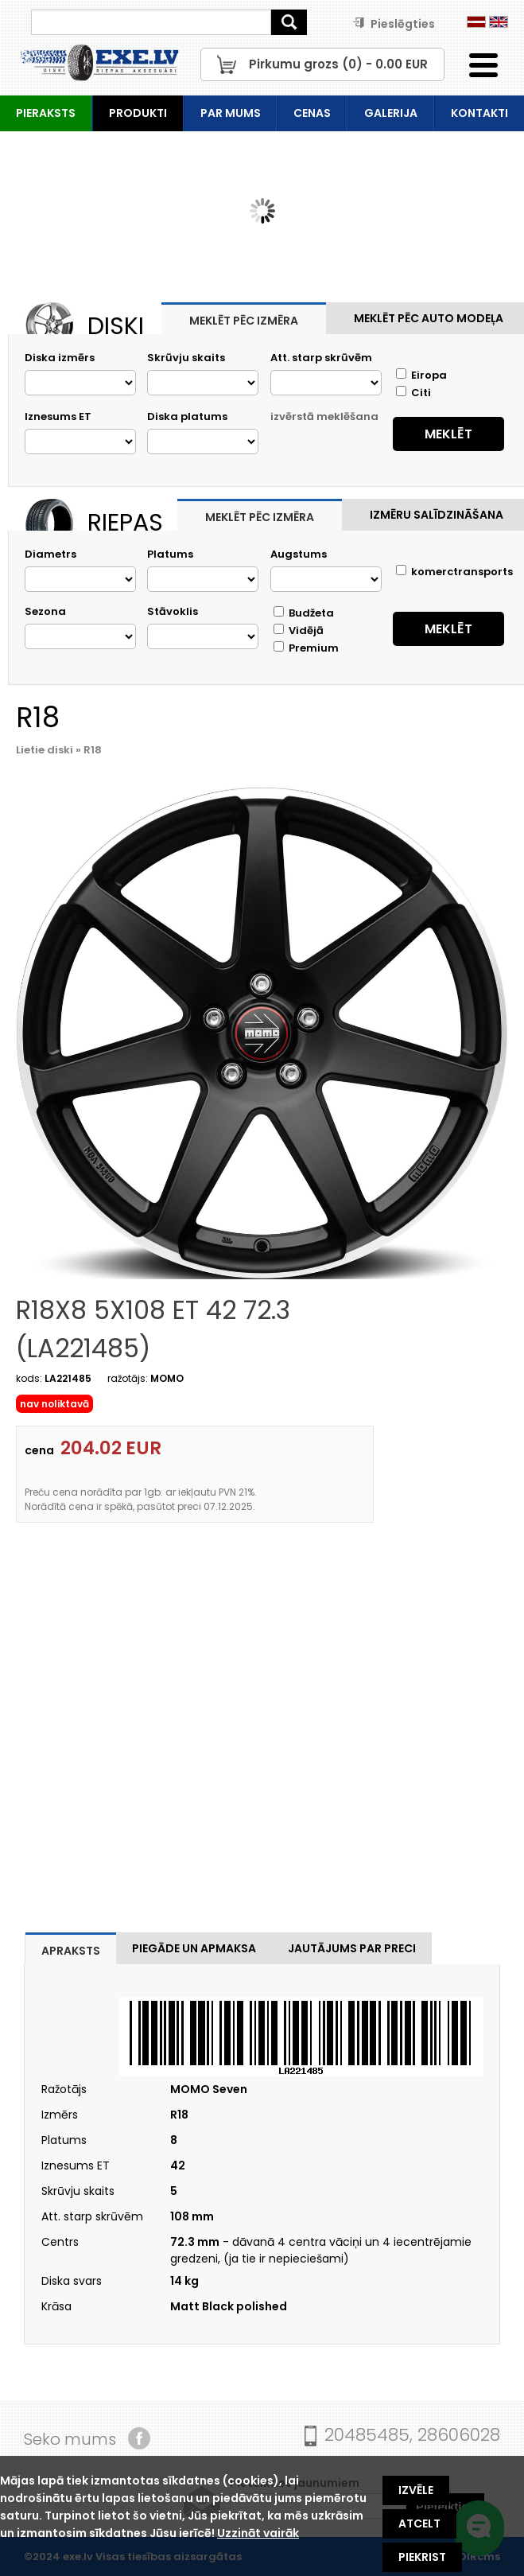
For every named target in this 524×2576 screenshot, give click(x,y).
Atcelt (419, 2523)
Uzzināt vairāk (258, 2533)
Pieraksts (46, 113)
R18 (92, 749)
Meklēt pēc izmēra (243, 321)
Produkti (138, 113)
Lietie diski (44, 749)
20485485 (366, 2434)
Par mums (230, 113)
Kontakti (479, 113)
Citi (413, 392)
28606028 (458, 2434)
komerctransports (454, 571)
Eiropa (421, 375)
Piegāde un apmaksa (194, 1948)
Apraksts (70, 1951)
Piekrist (422, 2557)
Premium (306, 648)
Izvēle (415, 2490)
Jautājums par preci (352, 1948)
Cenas (312, 113)
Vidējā (299, 630)
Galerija (390, 113)
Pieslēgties (394, 24)
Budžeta (304, 613)
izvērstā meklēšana (324, 416)
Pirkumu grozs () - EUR (338, 64)
